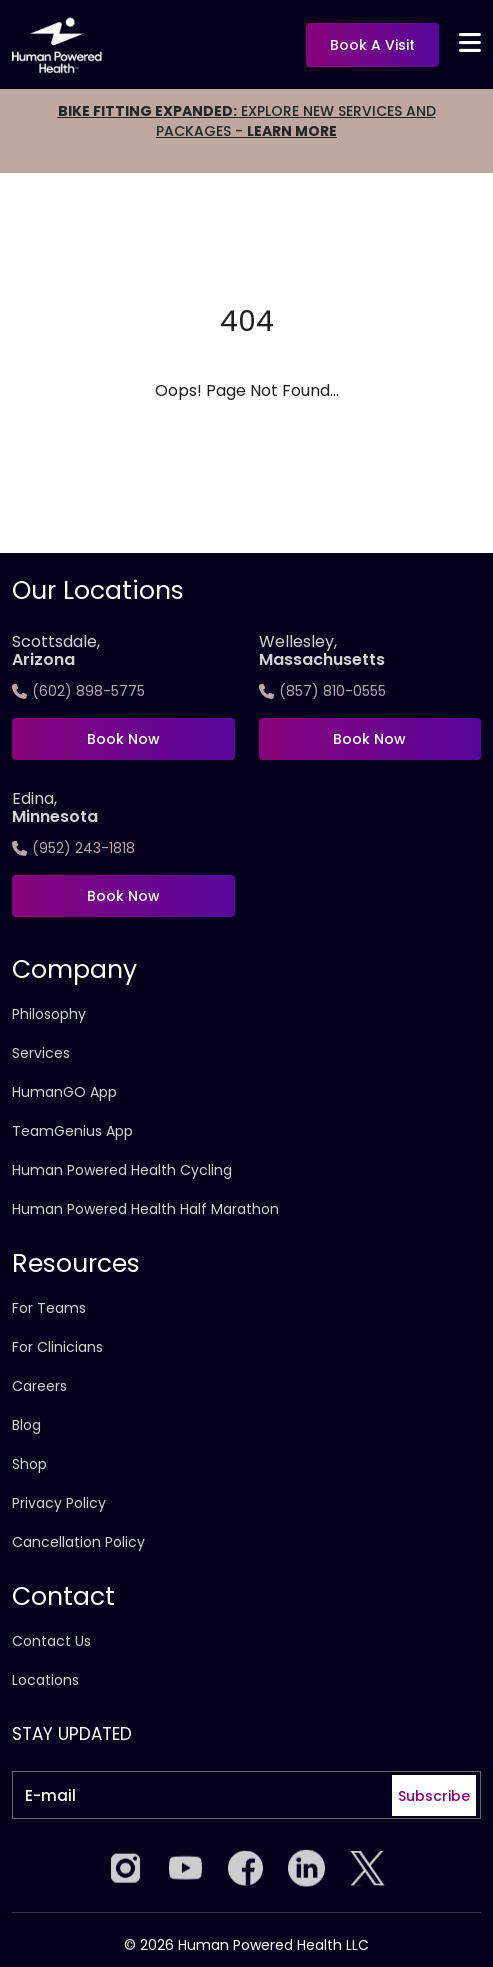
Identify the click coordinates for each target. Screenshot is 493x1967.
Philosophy (49, 1014)
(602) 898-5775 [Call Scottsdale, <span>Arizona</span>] (78, 691)
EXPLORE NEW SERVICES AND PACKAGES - (247, 121)
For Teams (49, 1308)
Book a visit (372, 45)
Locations (45, 1680)
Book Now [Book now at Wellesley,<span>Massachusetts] (369, 739)
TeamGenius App (72, 1131)
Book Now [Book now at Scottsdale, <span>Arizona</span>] (123, 739)
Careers (39, 1386)
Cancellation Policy (78, 1542)
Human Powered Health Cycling (122, 1170)
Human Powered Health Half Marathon (145, 1209)
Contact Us (51, 1641)
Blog (26, 1425)
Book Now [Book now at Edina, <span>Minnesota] (123, 896)
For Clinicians (57, 1347)
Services (41, 1053)
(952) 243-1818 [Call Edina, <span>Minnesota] (73, 848)
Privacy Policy (59, 1503)
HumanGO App (64, 1092)
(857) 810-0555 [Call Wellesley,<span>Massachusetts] (322, 691)
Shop (29, 1464)
